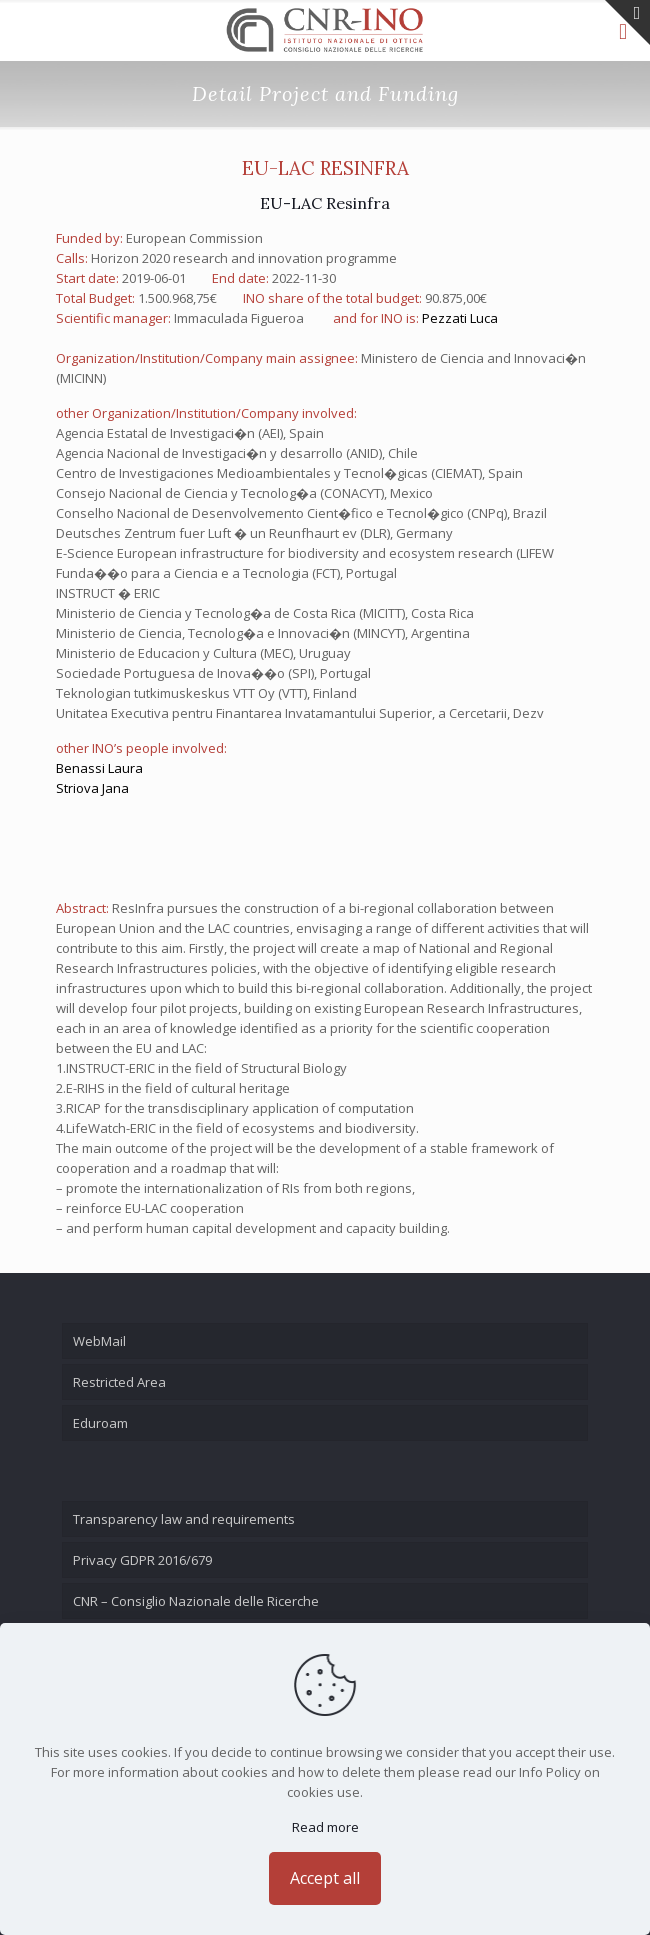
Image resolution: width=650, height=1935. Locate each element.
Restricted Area (119, 1382)
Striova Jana (92, 788)
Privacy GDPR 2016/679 (142, 1560)
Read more (325, 1827)
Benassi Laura (99, 768)
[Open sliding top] (627, 22)
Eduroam (100, 1423)
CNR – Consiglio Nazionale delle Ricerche (196, 1601)
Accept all (325, 1878)
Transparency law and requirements (184, 1519)
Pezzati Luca (460, 318)
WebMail (99, 1341)
